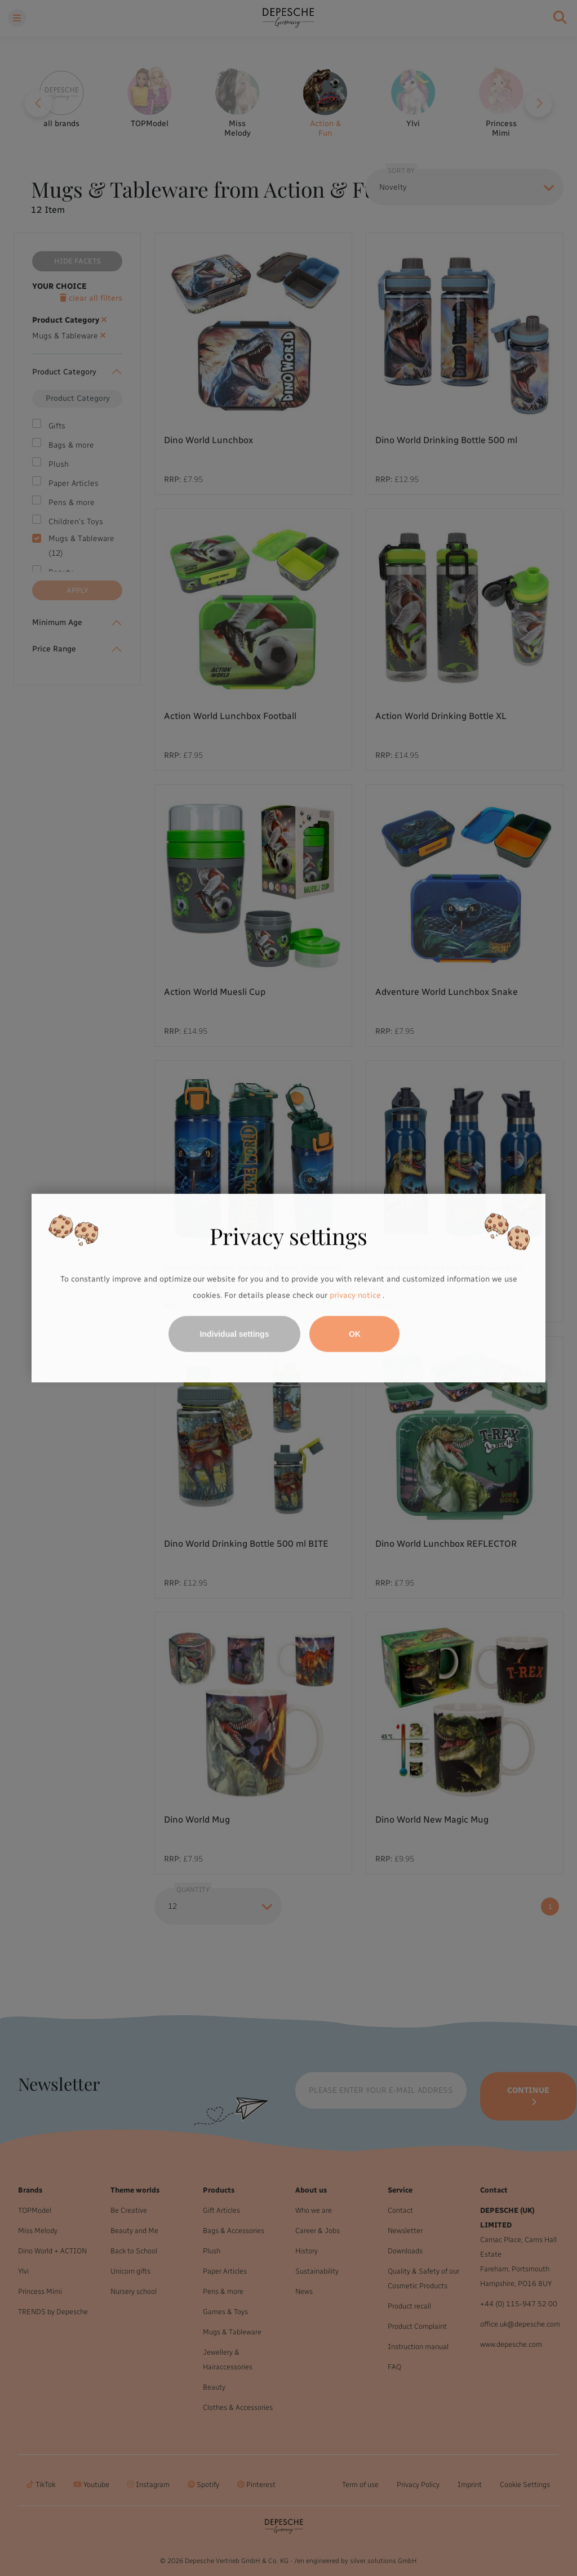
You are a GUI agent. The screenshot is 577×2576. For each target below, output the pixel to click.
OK (355, 1333)
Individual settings (234, 1333)
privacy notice (355, 1296)
